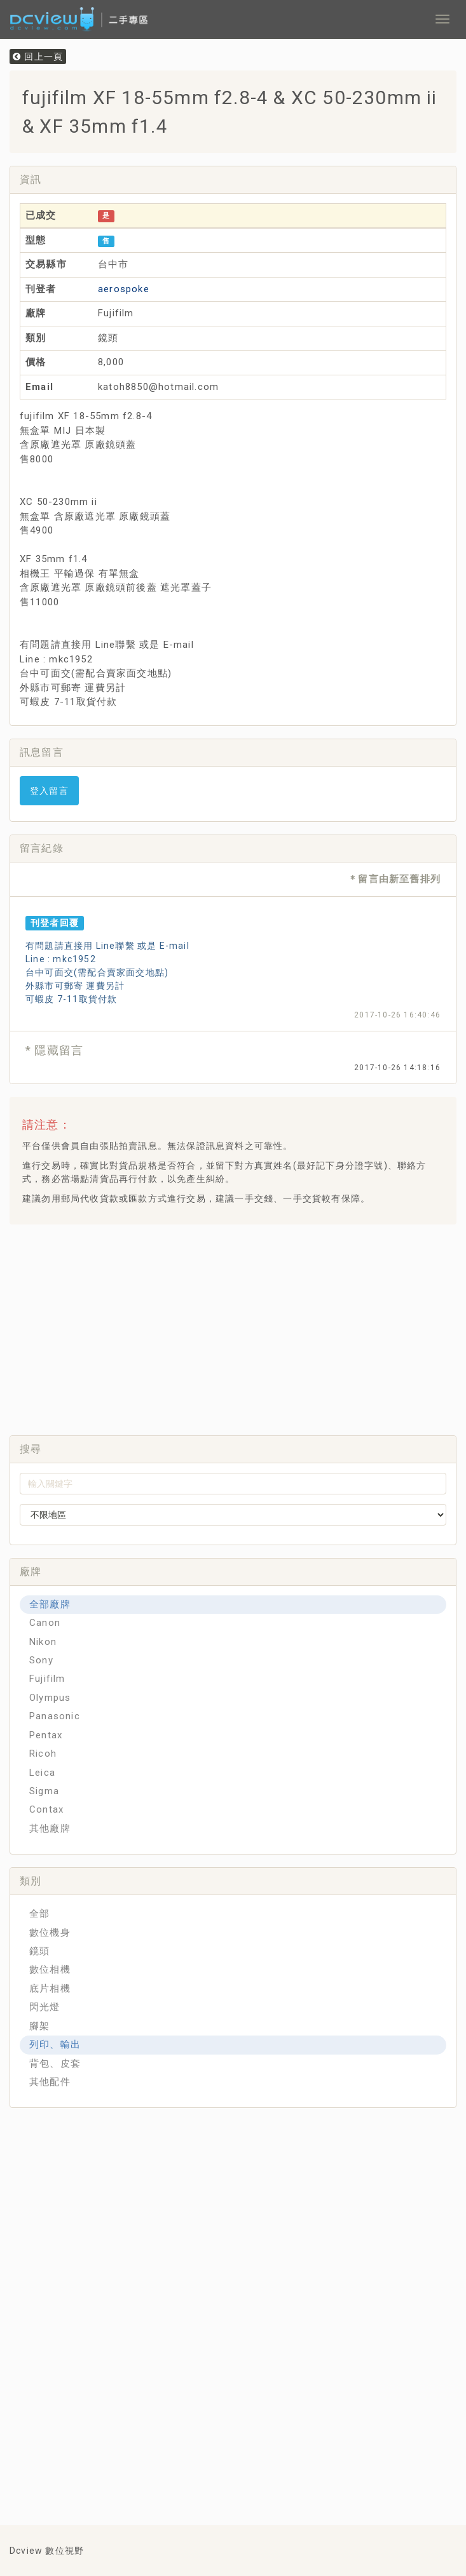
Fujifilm (47, 1678)
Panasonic (54, 1716)
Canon (44, 1622)
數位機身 (50, 1932)
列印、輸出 (55, 2044)
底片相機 (50, 1988)
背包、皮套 (55, 2063)
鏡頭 (39, 1951)
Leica (42, 1772)
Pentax (45, 1735)
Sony (41, 1660)
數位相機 (50, 1969)
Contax (46, 1809)
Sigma (44, 1791)
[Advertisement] (242, 1326)
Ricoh (43, 1753)
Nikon (43, 1641)
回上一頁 (38, 56)
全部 (39, 1913)
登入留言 (49, 791)
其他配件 (50, 2082)
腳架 (39, 2026)
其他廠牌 (50, 1828)
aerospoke (123, 289)
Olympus (50, 1697)
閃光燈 (44, 2007)
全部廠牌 (50, 1604)
